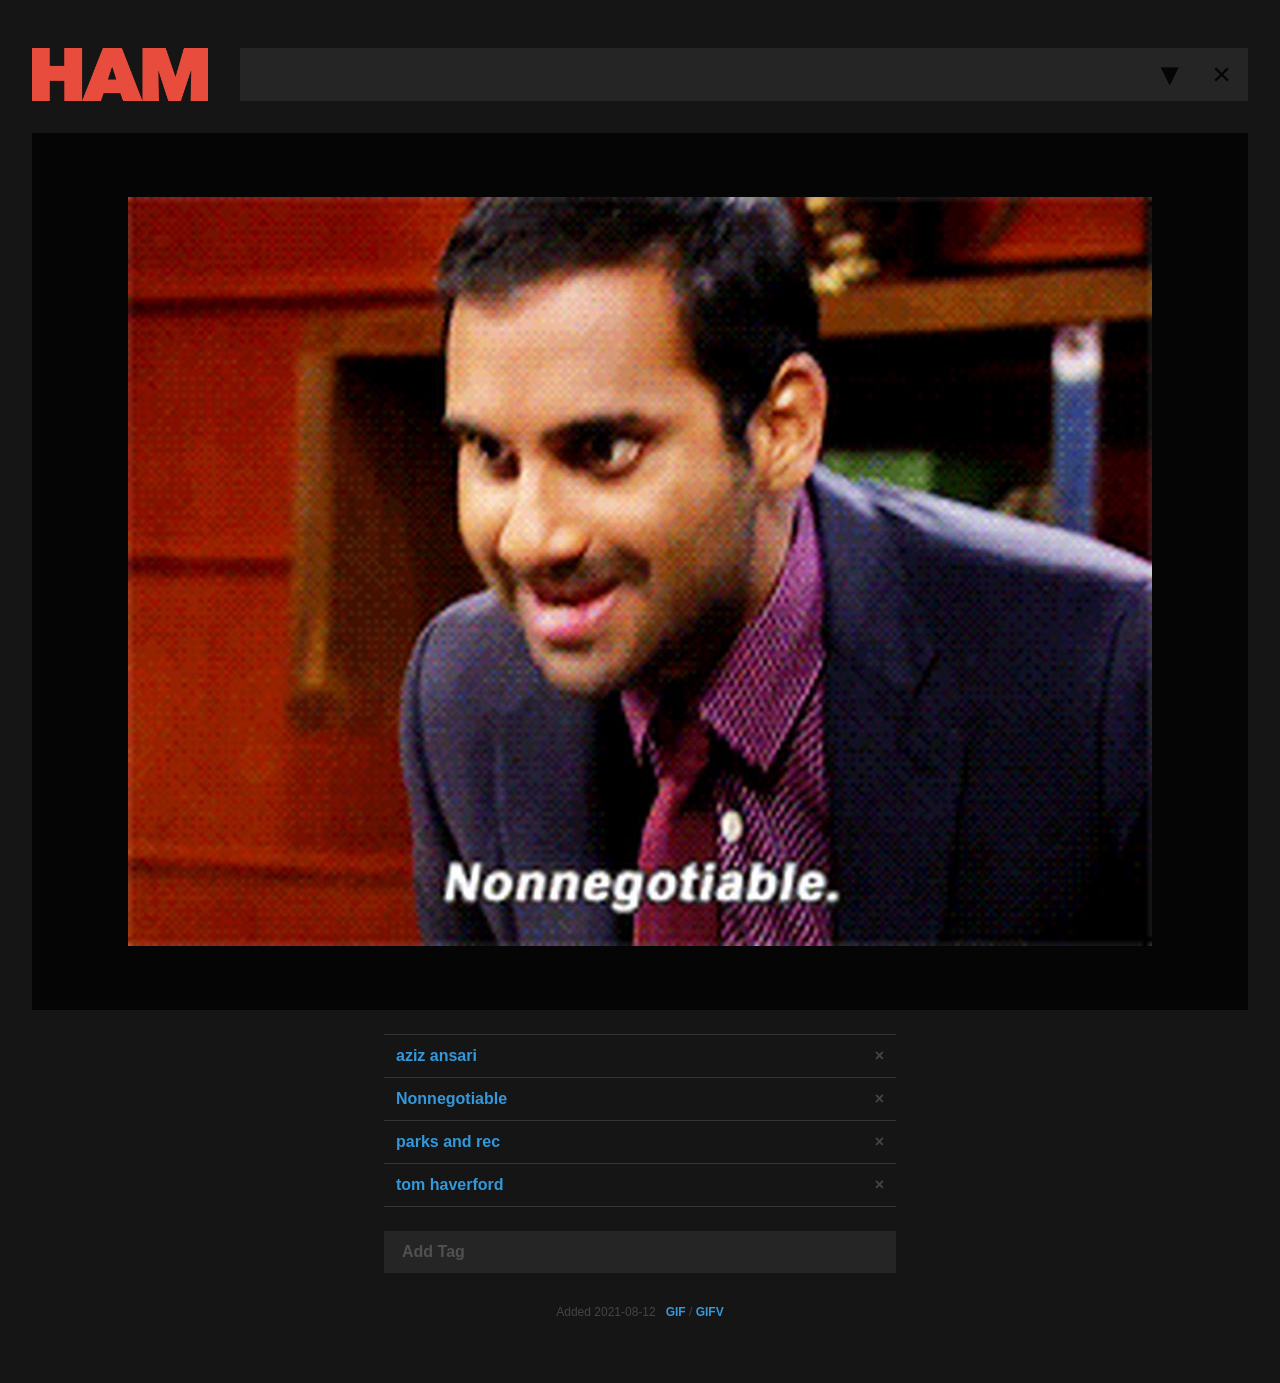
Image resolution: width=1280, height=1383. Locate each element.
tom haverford (450, 1184)
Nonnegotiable (451, 1098)
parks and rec (448, 1141)
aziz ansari (436, 1055)
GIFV (710, 1312)
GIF (676, 1312)
